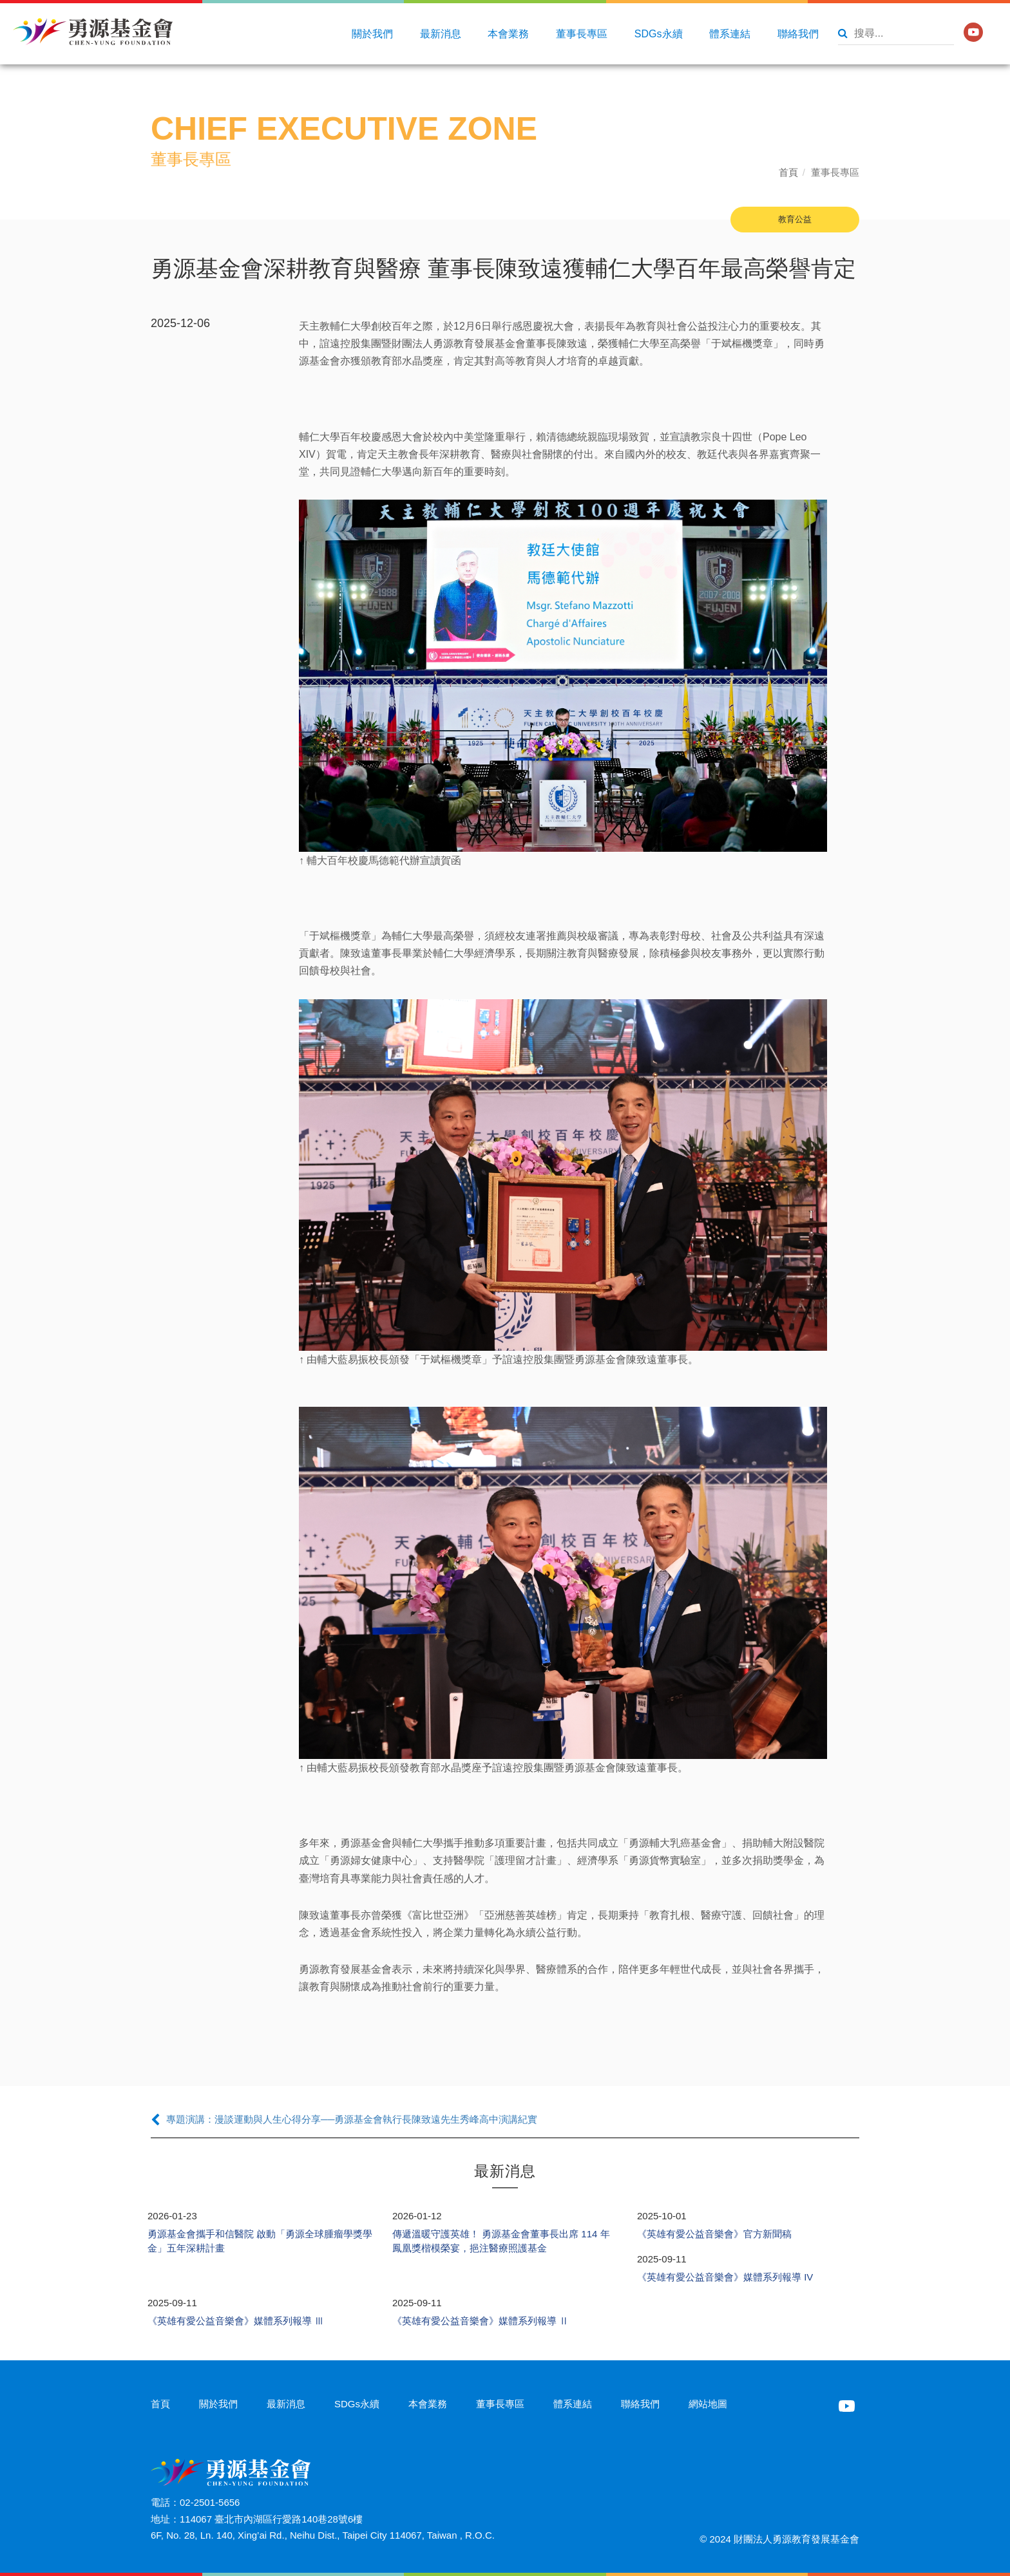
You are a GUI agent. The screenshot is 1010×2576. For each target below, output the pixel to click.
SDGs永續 (658, 33)
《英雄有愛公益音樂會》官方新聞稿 (714, 2233)
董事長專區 (581, 33)
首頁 (788, 172)
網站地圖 (708, 2403)
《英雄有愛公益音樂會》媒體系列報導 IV (725, 2276)
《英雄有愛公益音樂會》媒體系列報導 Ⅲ (236, 2320)
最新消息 (440, 33)
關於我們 (372, 33)
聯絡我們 (798, 33)
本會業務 (508, 33)
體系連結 (729, 33)
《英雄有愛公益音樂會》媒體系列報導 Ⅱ (480, 2320)
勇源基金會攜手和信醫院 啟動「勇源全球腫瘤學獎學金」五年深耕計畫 (260, 2241)
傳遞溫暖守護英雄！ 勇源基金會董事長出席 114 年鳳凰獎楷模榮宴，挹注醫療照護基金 (501, 2241)
